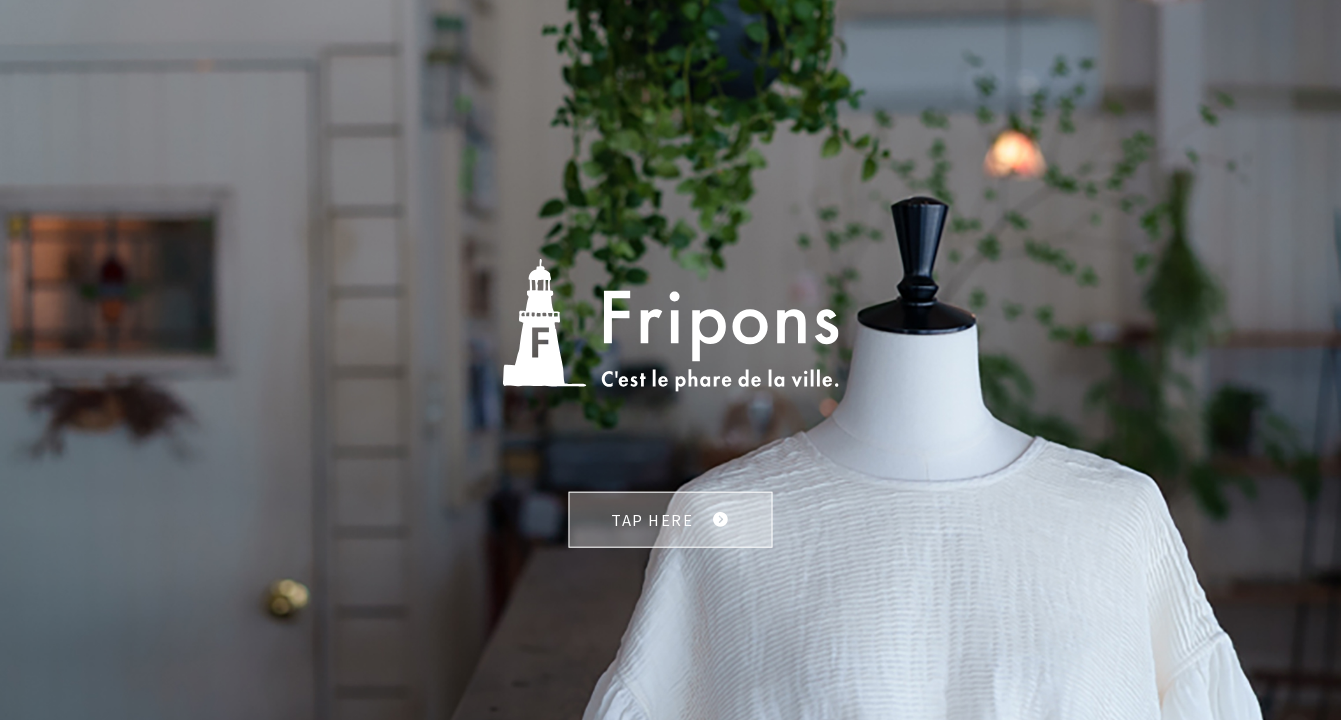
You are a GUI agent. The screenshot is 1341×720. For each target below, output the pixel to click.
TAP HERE (652, 519)
